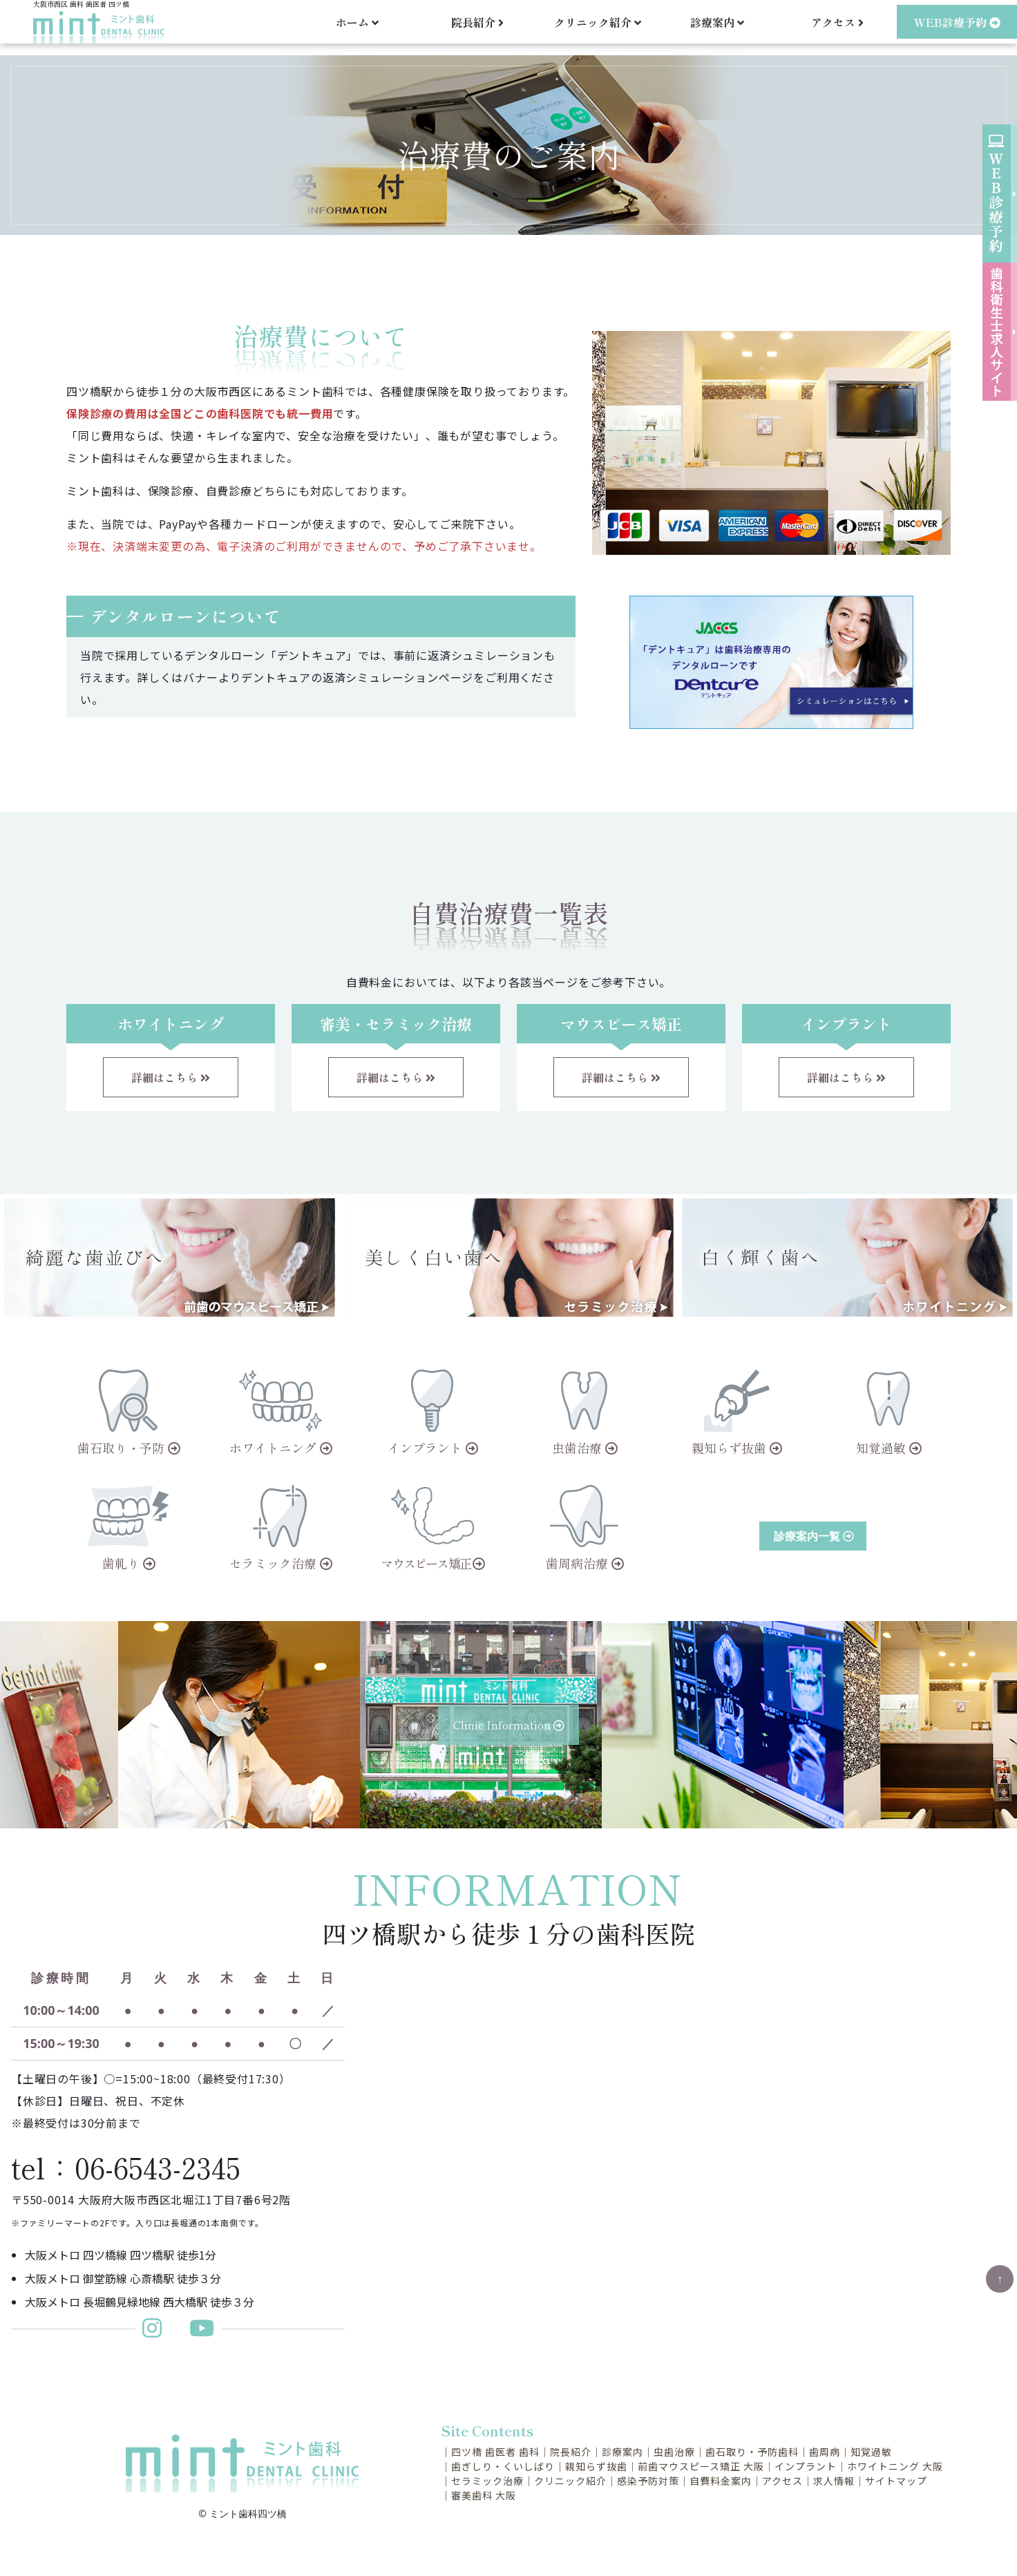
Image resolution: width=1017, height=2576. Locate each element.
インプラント (805, 2466)
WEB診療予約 (957, 27)
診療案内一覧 (814, 1536)
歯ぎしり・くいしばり (503, 2466)
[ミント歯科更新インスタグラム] (158, 2332)
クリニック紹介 (570, 2481)
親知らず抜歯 (596, 2466)
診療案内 (622, 2452)
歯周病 (824, 2452)
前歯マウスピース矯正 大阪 (701, 2466)
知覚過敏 (871, 2452)
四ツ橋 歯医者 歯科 (495, 2452)
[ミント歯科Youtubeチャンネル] (201, 2332)
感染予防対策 (648, 2481)
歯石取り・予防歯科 (752, 2452)
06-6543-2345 (157, 2167)
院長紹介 (477, 27)
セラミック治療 (487, 2481)
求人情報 (834, 2481)
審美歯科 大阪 (483, 2495)
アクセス (837, 27)
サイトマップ (896, 2481)
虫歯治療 (674, 2452)
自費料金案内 (721, 2481)
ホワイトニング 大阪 (895, 2466)
